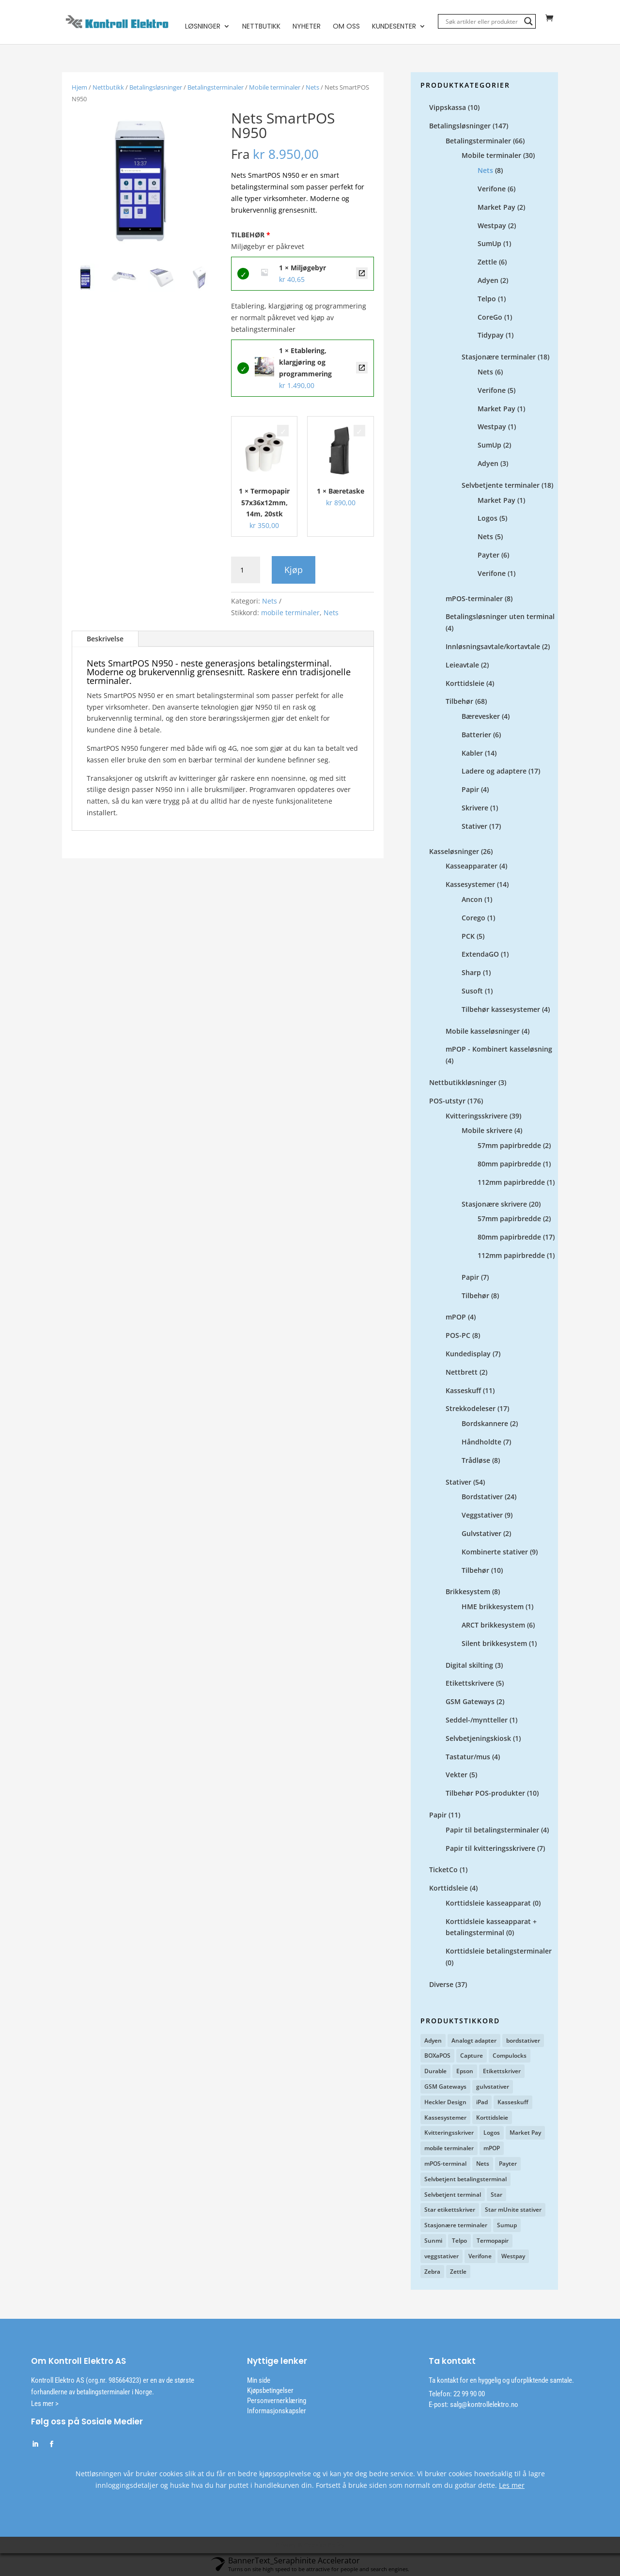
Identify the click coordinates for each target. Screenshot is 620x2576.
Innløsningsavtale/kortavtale (493, 647)
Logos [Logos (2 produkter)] (491, 2133)
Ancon (472, 899)
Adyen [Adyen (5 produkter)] (433, 2041)
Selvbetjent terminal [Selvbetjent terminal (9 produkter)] (452, 2195)
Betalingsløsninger (155, 87)
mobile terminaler (290, 613)
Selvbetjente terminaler (501, 485)
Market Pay (496, 207)
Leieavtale (462, 665)
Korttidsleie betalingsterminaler (499, 1951)
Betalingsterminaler (215, 87)
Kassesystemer (470, 884)
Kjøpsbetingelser (270, 2391)
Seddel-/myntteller (477, 1720)
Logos (487, 518)
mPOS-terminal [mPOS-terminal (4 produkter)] (445, 2164)
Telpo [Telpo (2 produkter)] (459, 2241)
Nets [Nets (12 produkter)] (482, 2164)
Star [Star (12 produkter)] (496, 2195)
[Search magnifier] (528, 22)
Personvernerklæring (276, 2401)
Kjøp (293, 570)
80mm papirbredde (509, 1164)
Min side (258, 2380)
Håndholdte (481, 1442)
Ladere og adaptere (494, 771)
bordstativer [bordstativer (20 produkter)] (523, 2041)
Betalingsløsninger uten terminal (500, 616)
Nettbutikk (261, 27)
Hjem (79, 87)
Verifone (492, 189)
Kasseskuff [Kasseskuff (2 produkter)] (512, 2102)
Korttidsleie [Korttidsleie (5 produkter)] (492, 2118)
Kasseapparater (471, 866)
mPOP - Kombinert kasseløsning (499, 1049)
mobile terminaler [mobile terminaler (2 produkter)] (449, 2148)
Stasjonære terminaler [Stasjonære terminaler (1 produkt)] (455, 2225)
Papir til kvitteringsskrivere (490, 1848)
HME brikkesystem (493, 1607)
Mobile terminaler (274, 87)
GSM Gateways (470, 1702)
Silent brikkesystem (494, 1643)
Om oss (346, 27)
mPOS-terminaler (474, 599)
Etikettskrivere (470, 1683)
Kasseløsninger (454, 851)
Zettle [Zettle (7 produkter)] (458, 2272)
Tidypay (491, 335)
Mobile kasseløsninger (483, 1031)
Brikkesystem (468, 1592)
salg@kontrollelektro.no (483, 2405)
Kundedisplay (468, 1354)
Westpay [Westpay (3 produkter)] (513, 2256)
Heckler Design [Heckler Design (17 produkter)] (445, 2102)
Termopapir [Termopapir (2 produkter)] (493, 2241)
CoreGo (490, 317)
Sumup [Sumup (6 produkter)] (507, 2225)
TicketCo (443, 1870)
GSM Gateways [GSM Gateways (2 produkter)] (445, 2087)
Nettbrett (462, 1372)
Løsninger (202, 27)
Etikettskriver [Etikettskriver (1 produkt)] (502, 2071)
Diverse (441, 1984)
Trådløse (476, 1460)
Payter (488, 555)
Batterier (476, 735)
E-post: (439, 2405)
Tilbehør (459, 701)
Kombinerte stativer (495, 1552)
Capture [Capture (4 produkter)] (471, 2056)
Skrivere (475, 808)
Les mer (512, 2485)
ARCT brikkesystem (493, 1625)
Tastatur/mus (468, 1757)
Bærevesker (481, 716)
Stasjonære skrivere (494, 1204)
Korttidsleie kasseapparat (488, 1903)
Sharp (471, 973)
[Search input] (482, 22)
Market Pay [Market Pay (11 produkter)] (525, 2133)
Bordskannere (485, 1423)
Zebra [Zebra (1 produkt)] (432, 2272)
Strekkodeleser (471, 1408)
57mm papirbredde (509, 1145)
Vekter (456, 1775)
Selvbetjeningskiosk (478, 1738)
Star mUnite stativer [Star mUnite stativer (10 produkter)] (513, 2210)
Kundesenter (394, 27)
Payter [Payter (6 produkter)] (508, 2164)
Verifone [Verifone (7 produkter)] (480, 2256)
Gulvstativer (481, 1533)
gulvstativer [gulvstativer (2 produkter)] (492, 2087)
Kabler (472, 753)
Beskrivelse (105, 639)
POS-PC (458, 1335)
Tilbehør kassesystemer (501, 1009)
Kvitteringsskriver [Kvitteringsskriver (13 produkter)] (449, 2133)
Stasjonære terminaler (499, 357)
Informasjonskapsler (276, 2411)
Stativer (474, 826)
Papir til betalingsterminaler (492, 1830)
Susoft (472, 991)
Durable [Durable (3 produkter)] (435, 2071)
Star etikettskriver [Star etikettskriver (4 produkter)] (449, 2210)
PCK (468, 936)
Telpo (487, 299)
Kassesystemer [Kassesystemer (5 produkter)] (445, 2118)
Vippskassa (447, 107)
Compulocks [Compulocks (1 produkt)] (510, 2056)
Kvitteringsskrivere (477, 1116)
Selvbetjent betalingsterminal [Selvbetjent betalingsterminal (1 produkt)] (465, 2179)
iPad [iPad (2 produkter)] (482, 2102)
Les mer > (45, 2404)
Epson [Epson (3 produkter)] (464, 2071)
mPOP (456, 1317)
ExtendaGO (480, 954)
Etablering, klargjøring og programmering (362, 368)
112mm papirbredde (511, 1182)
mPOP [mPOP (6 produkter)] (491, 2148)
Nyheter (307, 27)
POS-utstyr (447, 1101)
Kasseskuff (463, 1391)
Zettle (487, 262)
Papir (470, 789)
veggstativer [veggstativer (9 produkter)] (441, 2256)
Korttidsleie (465, 683)
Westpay (492, 226)
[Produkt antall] (245, 570)
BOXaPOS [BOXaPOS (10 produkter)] (437, 2056)
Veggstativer (482, 1515)
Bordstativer (482, 1497)
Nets (312, 87)
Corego (473, 918)
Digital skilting (469, 1665)
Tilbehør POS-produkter (485, 1793)
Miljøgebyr (362, 273)
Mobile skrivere (487, 1130)
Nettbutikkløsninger (462, 1082)
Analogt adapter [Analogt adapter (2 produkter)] (473, 2041)
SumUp (489, 243)
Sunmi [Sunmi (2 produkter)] (433, 2241)
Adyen (488, 280)
